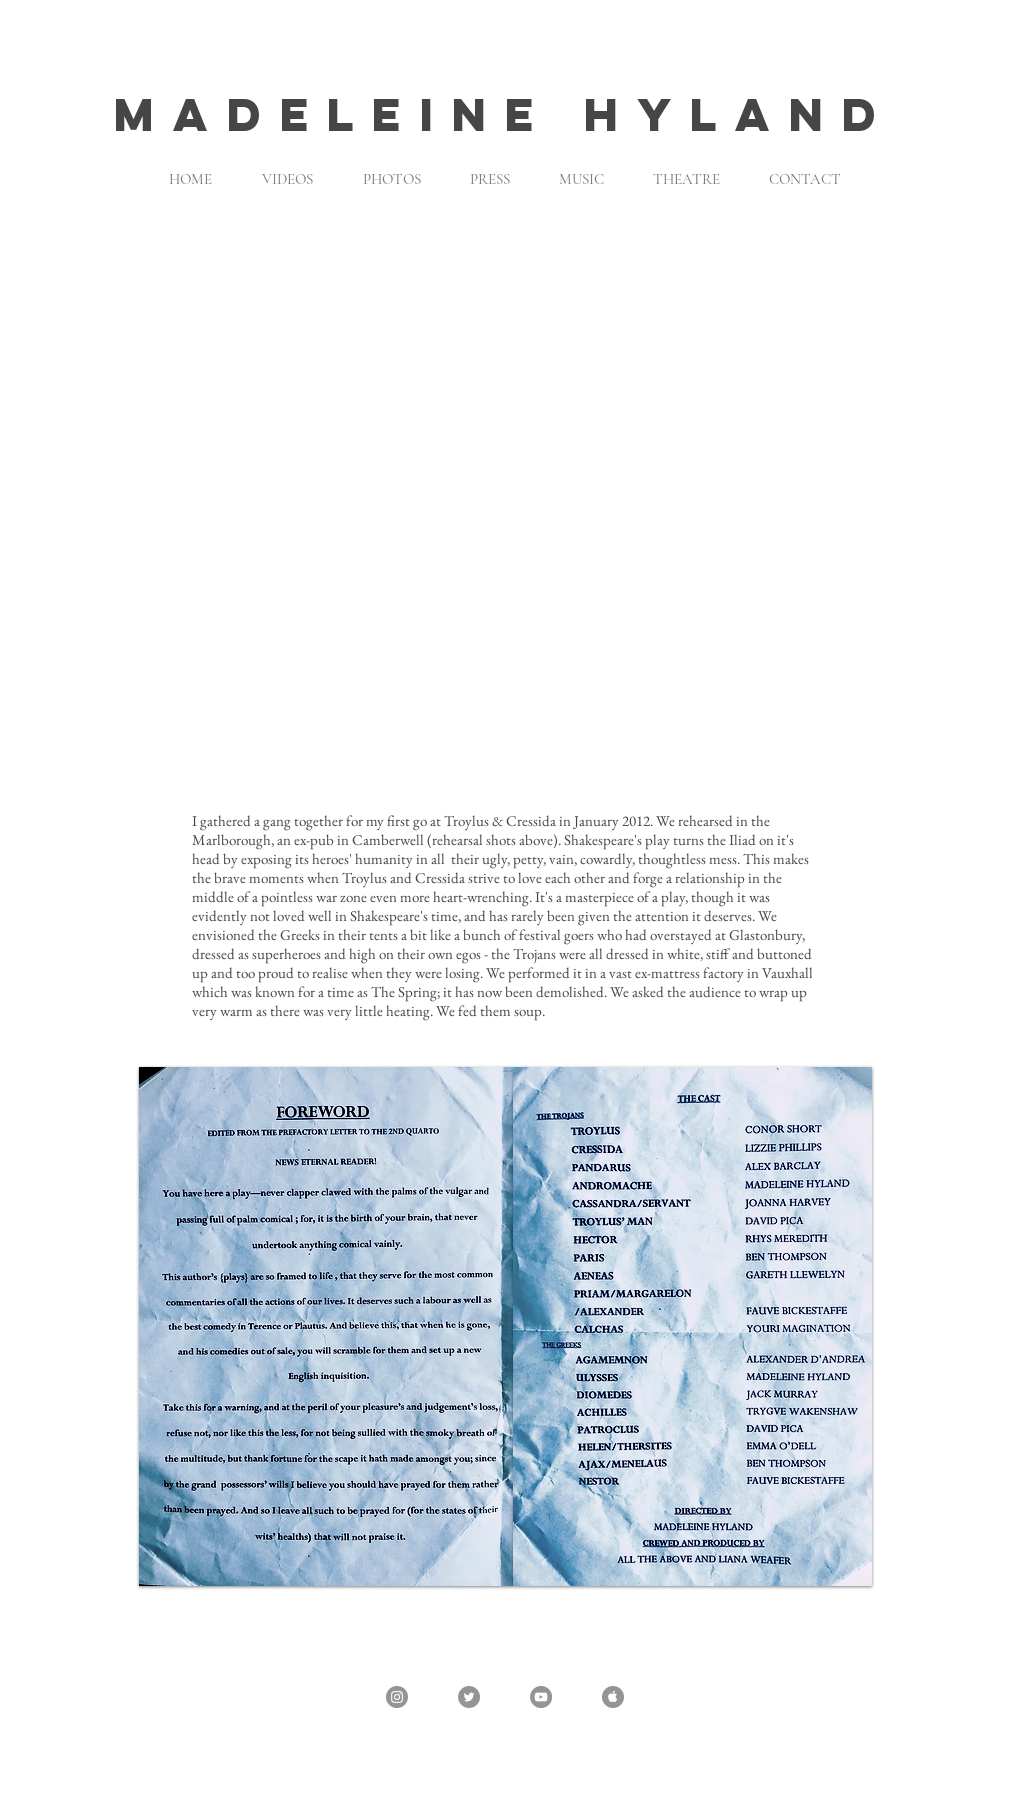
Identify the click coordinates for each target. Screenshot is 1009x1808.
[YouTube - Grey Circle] (541, 1697)
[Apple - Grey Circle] (613, 1697)
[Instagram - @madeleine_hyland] (397, 1697)
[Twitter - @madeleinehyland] (469, 1697)
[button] (505, 503)
